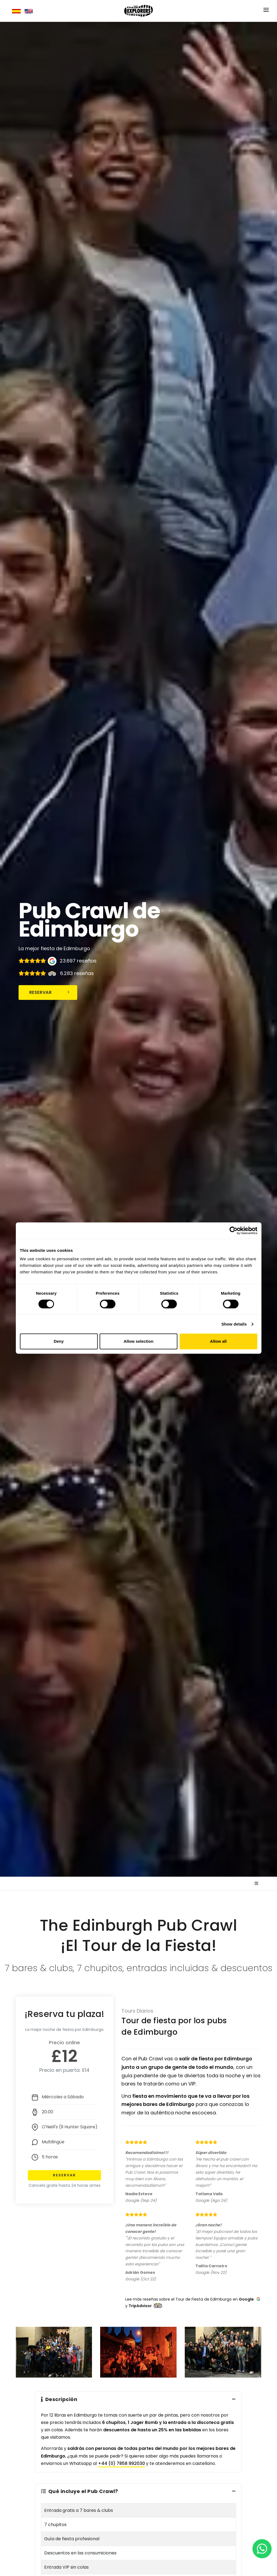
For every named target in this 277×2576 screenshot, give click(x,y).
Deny (59, 1341)
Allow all (218, 1341)
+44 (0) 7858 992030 (121, 2463)
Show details (234, 1324)
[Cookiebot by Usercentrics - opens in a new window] (233, 1230)
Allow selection (138, 1341)
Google (246, 2299)
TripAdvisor (140, 2305)
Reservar (50, 992)
